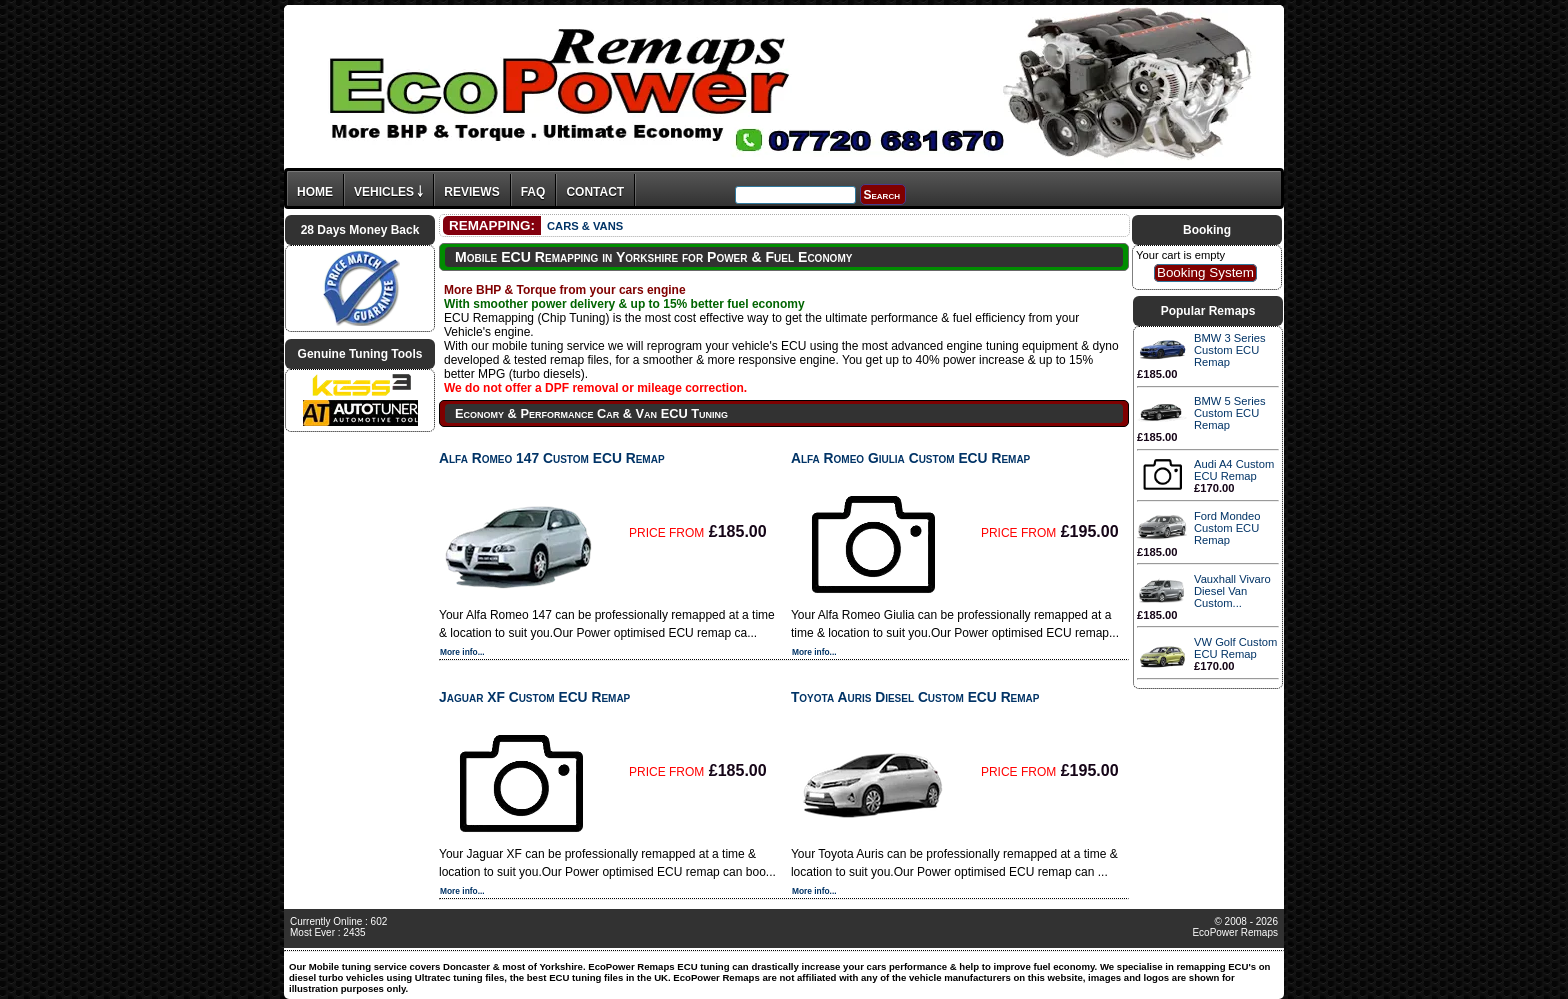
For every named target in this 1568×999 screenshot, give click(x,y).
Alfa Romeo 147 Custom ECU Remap (552, 458)
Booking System (1205, 272)
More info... (462, 652)
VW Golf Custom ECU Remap (1235, 648)
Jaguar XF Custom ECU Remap (534, 697)
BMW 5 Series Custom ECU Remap (1230, 413)
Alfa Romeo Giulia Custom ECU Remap (910, 458)
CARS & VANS (585, 226)
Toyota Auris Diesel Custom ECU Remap (915, 697)
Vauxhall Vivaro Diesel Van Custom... (1232, 591)
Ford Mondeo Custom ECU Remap (1227, 528)
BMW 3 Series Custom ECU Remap (1230, 350)
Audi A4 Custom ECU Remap (1234, 470)
